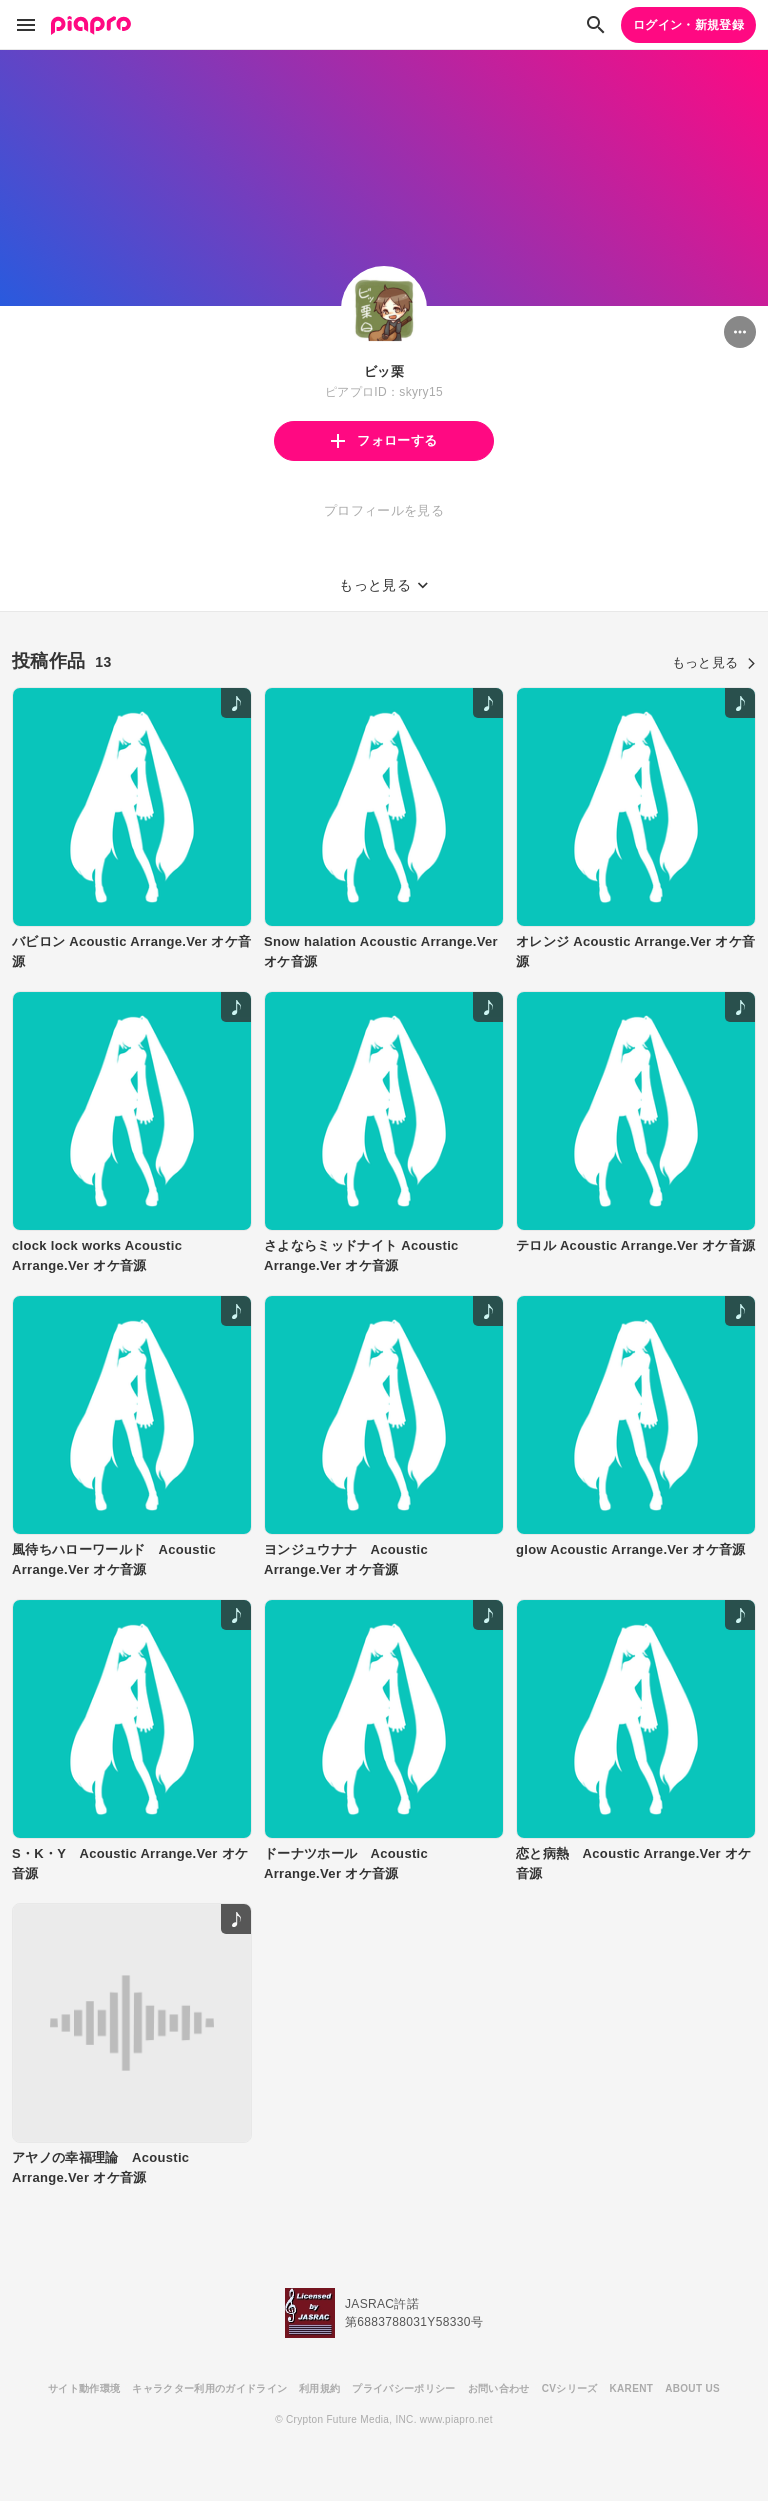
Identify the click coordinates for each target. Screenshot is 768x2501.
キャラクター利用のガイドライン (209, 2388)
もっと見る (714, 662)
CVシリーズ (570, 2388)
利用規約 (319, 2388)
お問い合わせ (499, 2388)
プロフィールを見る (384, 510)
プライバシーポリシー (403, 2388)
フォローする (384, 440)
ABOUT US (692, 2388)
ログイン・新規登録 (688, 25)
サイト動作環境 (84, 2388)
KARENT (632, 2388)
